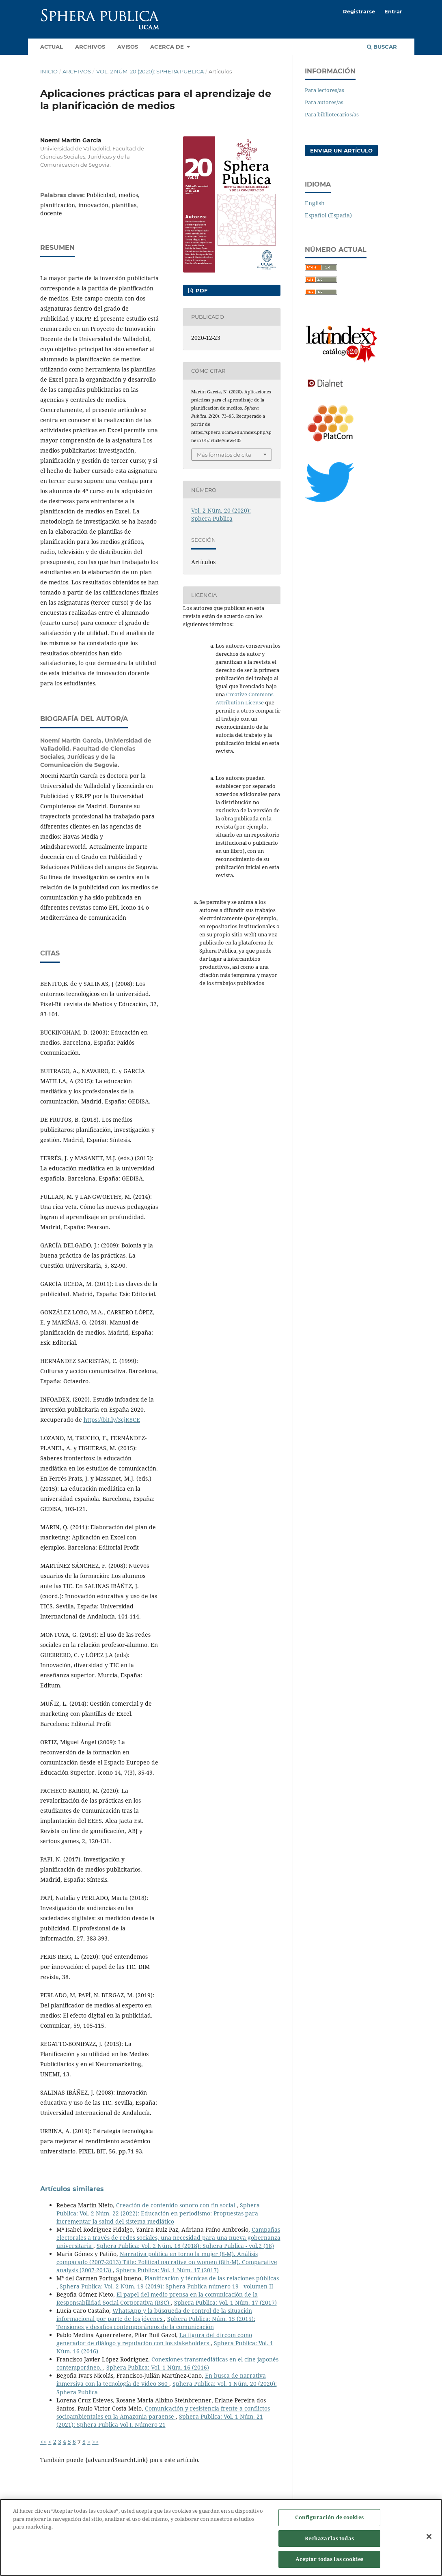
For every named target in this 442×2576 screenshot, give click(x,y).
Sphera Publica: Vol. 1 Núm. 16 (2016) (157, 2367)
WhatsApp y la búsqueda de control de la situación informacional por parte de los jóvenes (154, 2315)
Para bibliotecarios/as (332, 114)
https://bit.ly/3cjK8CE (112, 1419)
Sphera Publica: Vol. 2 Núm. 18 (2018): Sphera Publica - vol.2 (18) (185, 2246)
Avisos (127, 46)
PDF (200, 290)
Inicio (49, 71)
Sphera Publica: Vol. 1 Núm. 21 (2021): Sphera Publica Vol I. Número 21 (159, 2420)
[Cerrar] (429, 2537)
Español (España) (328, 215)
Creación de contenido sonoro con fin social (176, 2205)
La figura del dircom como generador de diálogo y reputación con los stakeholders (154, 2339)
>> (95, 2441)
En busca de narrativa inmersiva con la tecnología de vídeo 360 (161, 2379)
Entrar (393, 11)
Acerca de (167, 46)
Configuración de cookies (329, 2517)
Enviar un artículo (341, 150)
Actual (51, 46)
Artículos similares (72, 2189)
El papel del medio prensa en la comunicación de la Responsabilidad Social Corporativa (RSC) (157, 2298)
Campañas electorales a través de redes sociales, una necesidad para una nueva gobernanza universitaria (168, 2238)
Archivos (90, 46)
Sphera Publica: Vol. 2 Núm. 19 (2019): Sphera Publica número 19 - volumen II (166, 2286)
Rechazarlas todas (329, 2538)
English (315, 203)
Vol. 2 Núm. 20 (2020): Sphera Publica (150, 71)
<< (43, 2441)
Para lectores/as (324, 90)
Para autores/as (324, 102)
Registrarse (359, 11)
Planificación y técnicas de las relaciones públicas (211, 2278)
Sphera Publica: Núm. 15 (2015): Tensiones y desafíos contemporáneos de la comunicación (155, 2323)
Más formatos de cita (224, 454)
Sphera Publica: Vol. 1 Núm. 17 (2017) (167, 2270)
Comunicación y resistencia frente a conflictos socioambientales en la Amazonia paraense (163, 2412)
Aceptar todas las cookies (329, 2559)
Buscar (382, 46)
